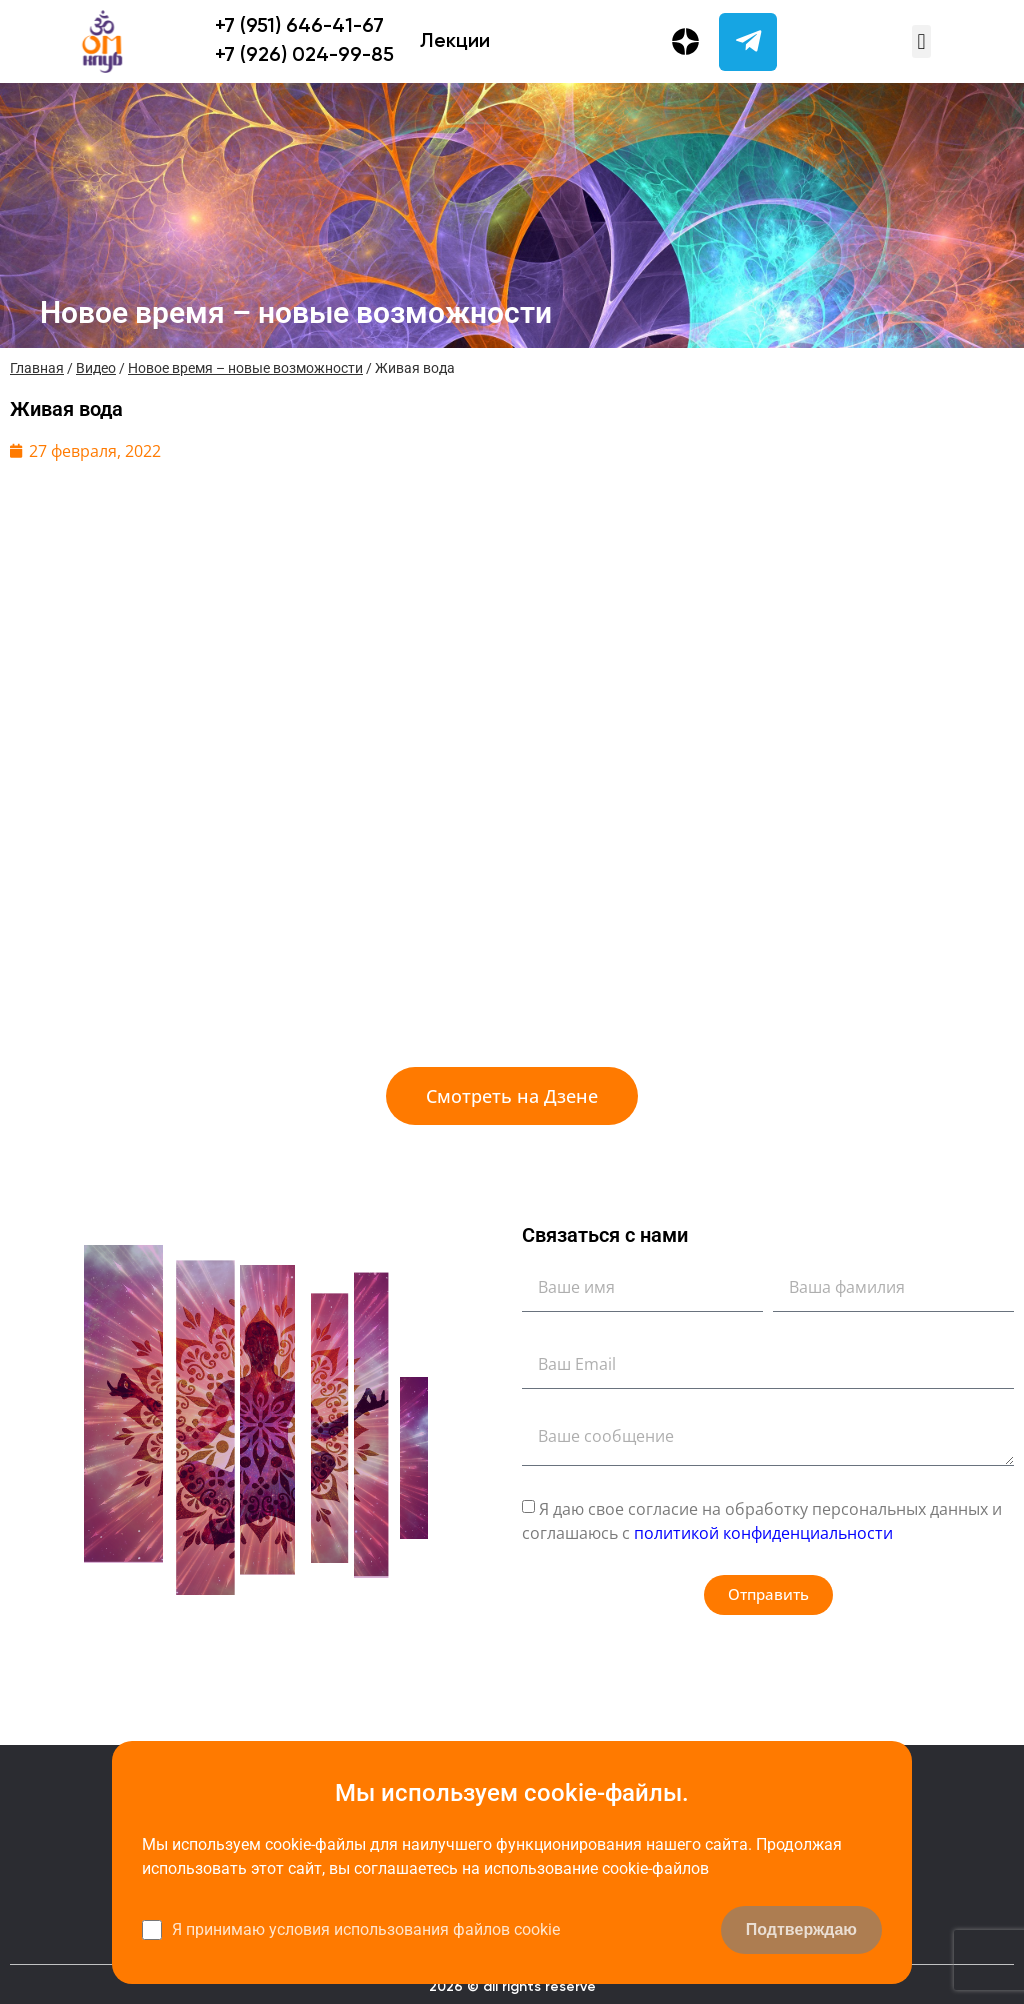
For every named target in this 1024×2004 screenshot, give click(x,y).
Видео (96, 368)
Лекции (455, 42)
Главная (37, 368)
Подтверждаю (801, 1929)
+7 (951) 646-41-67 (299, 27)
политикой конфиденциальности (763, 1532)
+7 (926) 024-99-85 (304, 56)
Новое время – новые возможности (245, 368)
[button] (921, 41)
